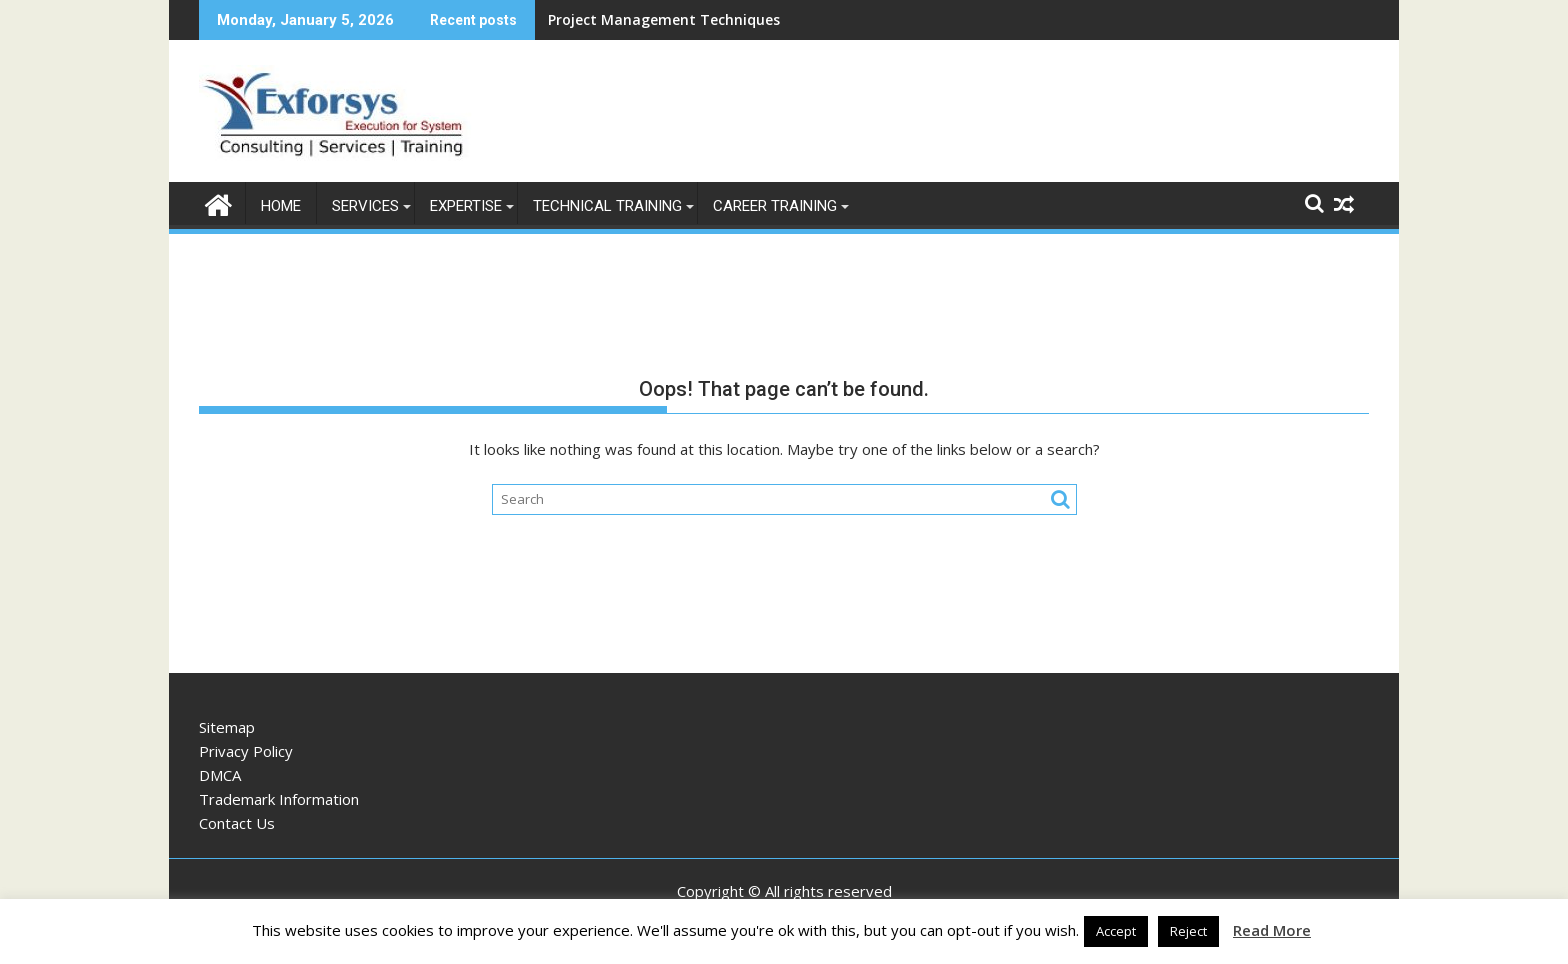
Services (365, 206)
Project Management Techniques (664, 19)
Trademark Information (279, 799)
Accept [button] (1116, 931)
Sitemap (227, 727)
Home (281, 206)
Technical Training (607, 206)
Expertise (466, 206)
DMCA (220, 775)
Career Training (775, 206)
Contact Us (237, 823)
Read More (1272, 930)
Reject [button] (1188, 931)
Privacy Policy (246, 751)
